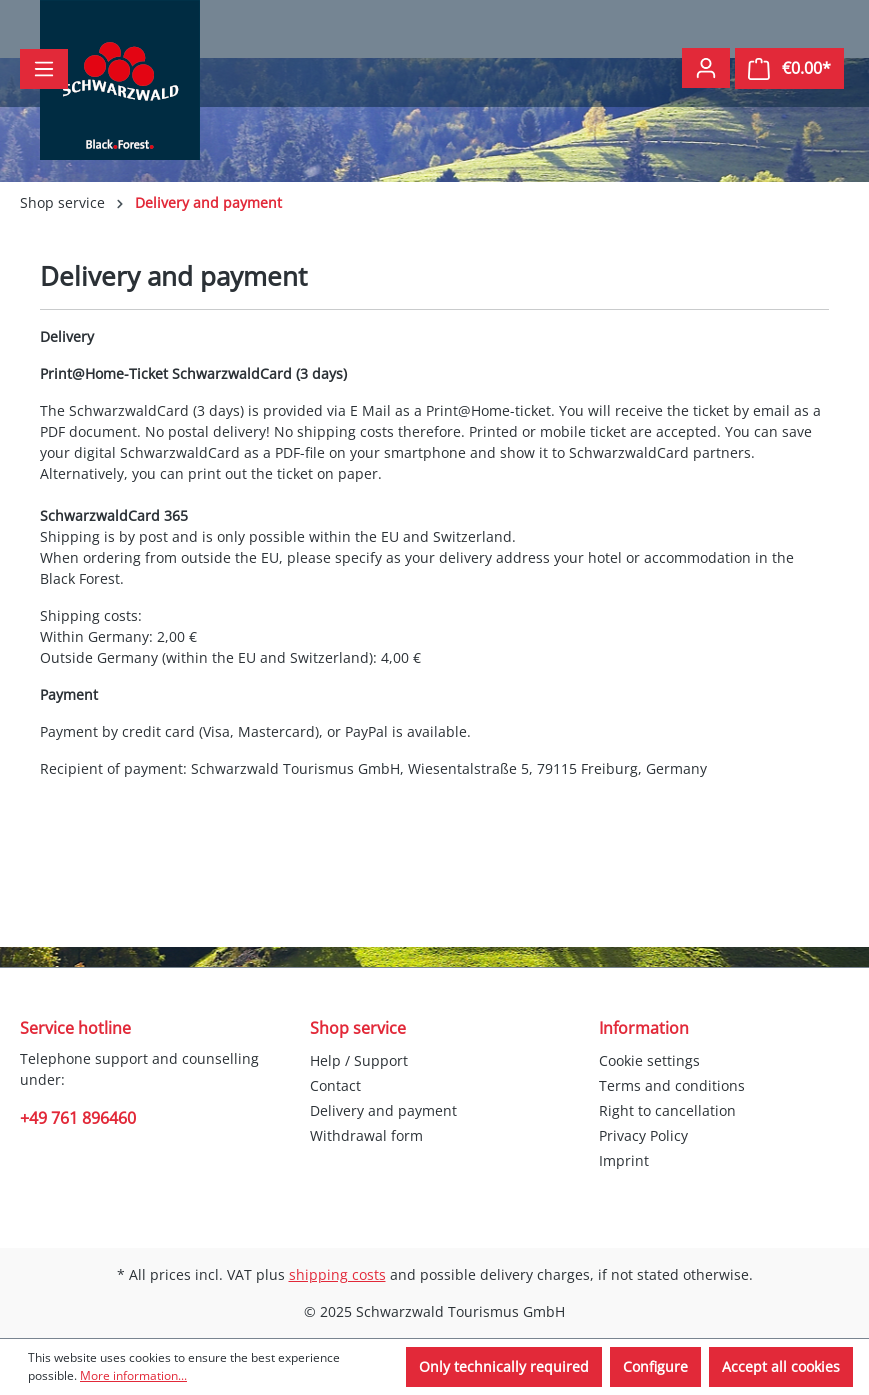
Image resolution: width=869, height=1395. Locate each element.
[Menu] (44, 69)
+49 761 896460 (78, 1118)
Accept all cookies (781, 1366)
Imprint (624, 1160)
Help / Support (359, 1060)
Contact (335, 1085)
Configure (655, 1366)
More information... (133, 1375)
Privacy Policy (643, 1135)
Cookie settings (649, 1060)
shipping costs (337, 1274)
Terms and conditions (672, 1085)
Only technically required (504, 1366)
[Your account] (706, 68)
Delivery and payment (383, 1110)
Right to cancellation (667, 1110)
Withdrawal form (366, 1135)
